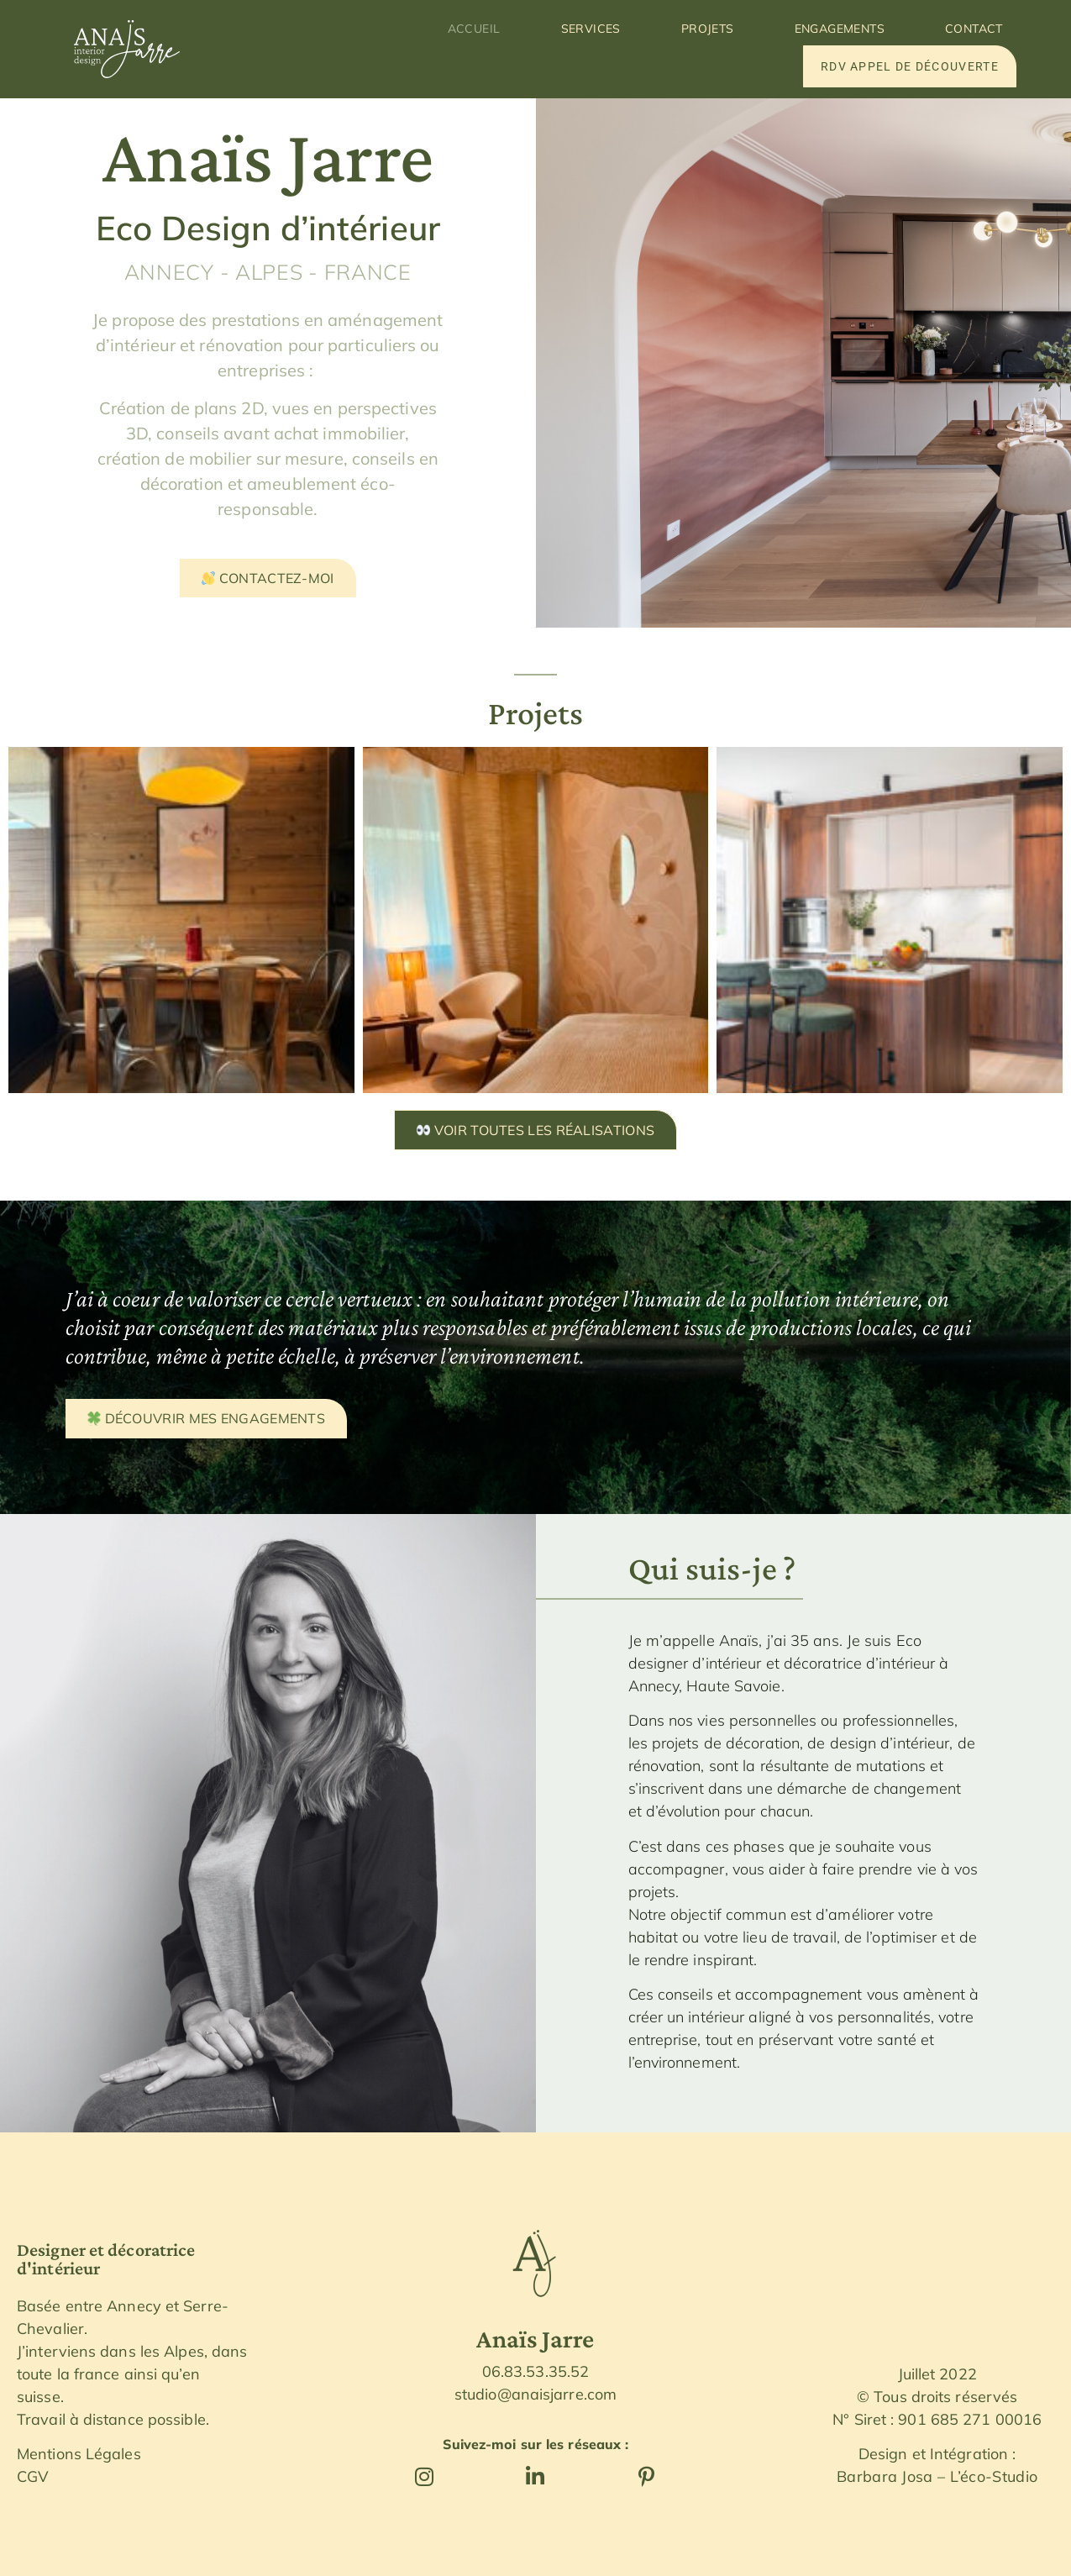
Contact (974, 28)
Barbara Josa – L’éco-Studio (937, 2476)
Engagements (840, 28)
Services (591, 28)
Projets (707, 28)
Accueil (474, 28)
